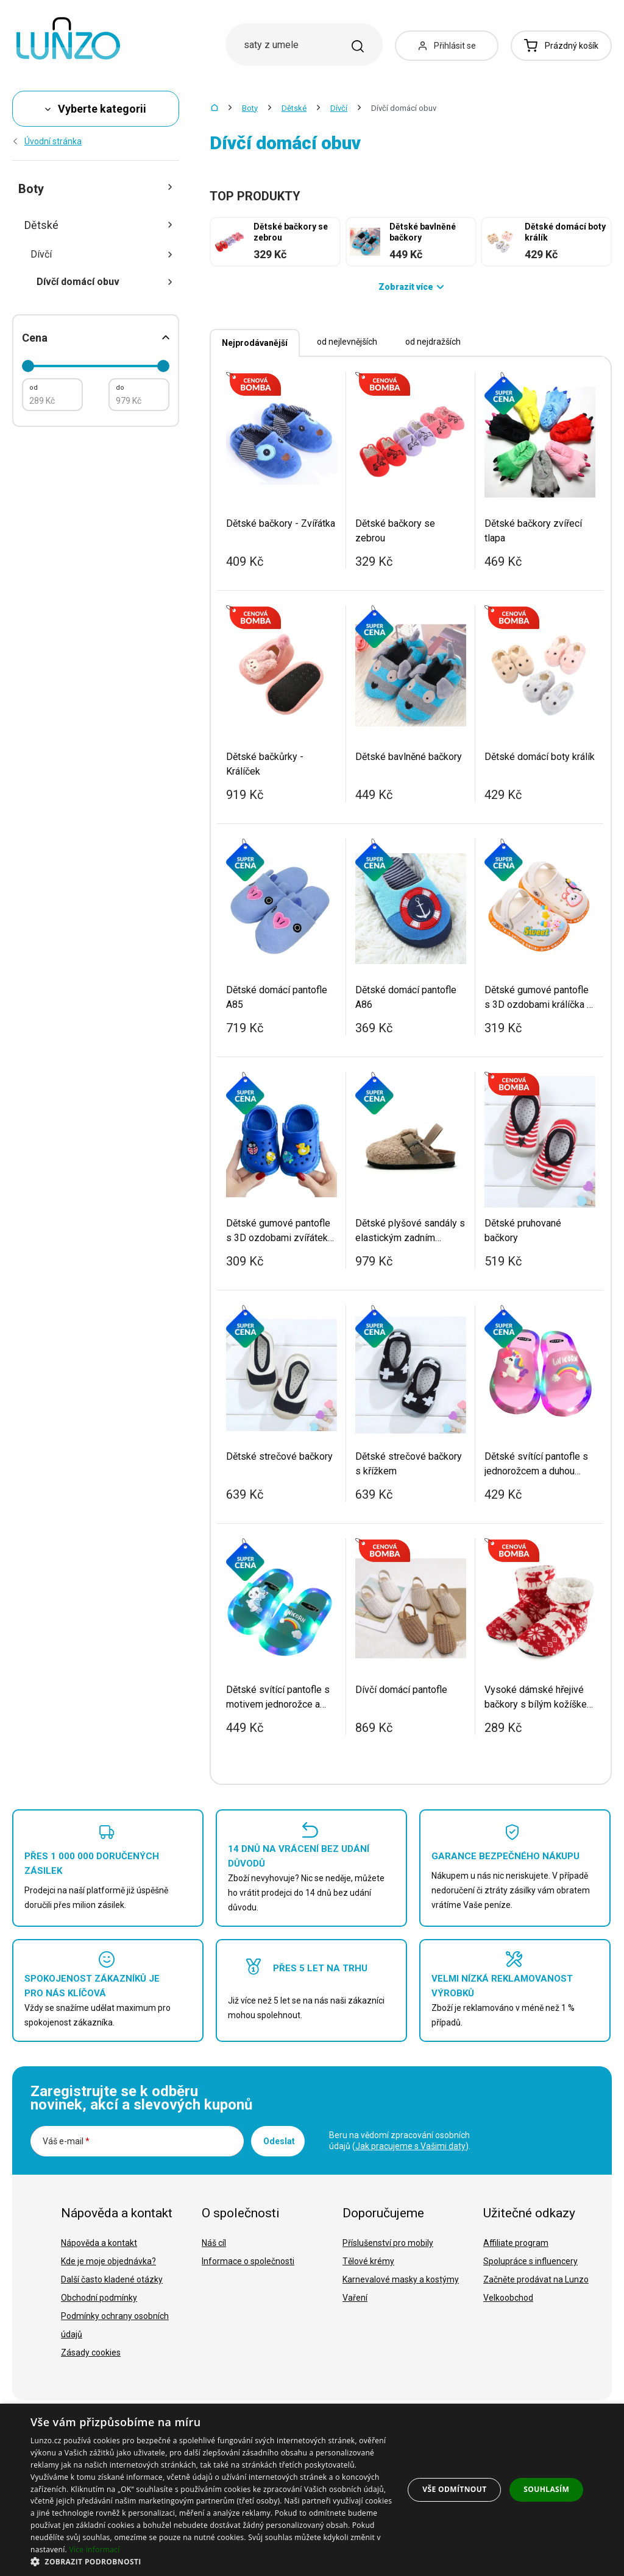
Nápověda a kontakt (99, 2243)
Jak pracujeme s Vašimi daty (410, 2146)
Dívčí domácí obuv (105, 281)
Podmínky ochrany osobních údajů (115, 2325)
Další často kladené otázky (112, 2279)
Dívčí (338, 108)
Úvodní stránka (47, 141)
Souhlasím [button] (546, 2489)
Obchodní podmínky (99, 2298)
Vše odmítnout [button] (454, 2489)
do (120, 388)
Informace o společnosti (248, 2261)
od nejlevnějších (347, 342)
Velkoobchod (508, 2298)
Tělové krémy (368, 2261)
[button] (211, 2561)
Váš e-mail (66, 2141)
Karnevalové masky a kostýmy (400, 2279)
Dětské (294, 108)
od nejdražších (433, 342)
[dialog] (312, 2490)
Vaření (354, 2298)
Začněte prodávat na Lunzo (536, 2279)
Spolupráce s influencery (530, 2261)
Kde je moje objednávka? (108, 2261)
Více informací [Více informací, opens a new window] (94, 2549)
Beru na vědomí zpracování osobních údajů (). (399, 2140)
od (33, 388)
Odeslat (279, 2141)
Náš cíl (214, 2243)
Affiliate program (515, 2243)
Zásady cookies (91, 2352)
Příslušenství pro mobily (387, 2243)
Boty (250, 108)
